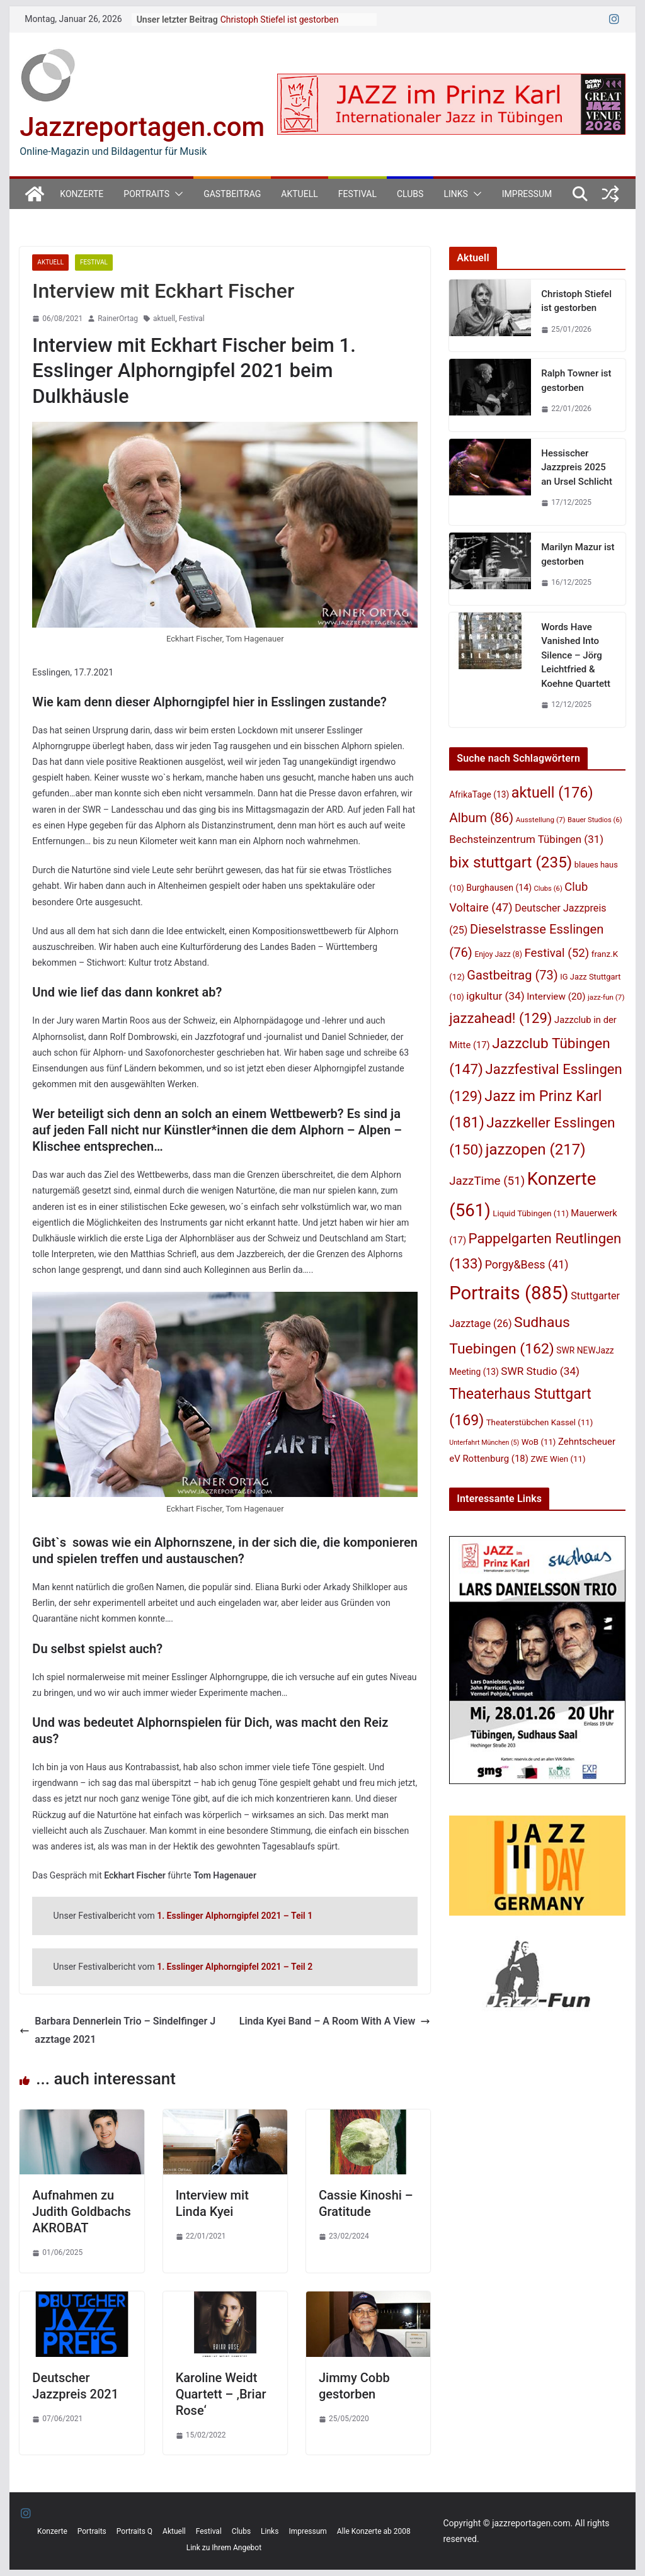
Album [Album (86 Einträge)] (481, 817)
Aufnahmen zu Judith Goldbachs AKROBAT (81, 2211)
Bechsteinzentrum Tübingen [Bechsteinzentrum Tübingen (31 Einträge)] (526, 839)
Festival (357, 194)
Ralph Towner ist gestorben (576, 380)
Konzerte (81, 194)
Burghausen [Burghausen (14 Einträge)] (499, 888)
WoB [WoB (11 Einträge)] (539, 1442)
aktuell (164, 318)
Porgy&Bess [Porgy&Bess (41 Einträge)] (527, 1264)
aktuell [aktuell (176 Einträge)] (552, 792)
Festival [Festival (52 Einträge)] (556, 953)
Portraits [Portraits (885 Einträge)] (508, 1293)
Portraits (146, 194)
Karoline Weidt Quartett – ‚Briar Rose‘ (221, 2394)
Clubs (410, 194)
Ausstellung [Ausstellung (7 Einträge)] (541, 819)
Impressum (527, 194)
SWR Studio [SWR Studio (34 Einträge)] (540, 1371)
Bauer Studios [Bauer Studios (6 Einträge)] (595, 820)
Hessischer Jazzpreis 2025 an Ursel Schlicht (576, 467)
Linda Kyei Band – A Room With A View (334, 2021)
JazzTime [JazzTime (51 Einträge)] (487, 1181)
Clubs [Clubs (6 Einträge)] (548, 888)
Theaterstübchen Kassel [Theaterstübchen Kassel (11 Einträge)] (539, 1422)
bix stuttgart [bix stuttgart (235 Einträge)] (510, 862)
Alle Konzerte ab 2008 (374, 2531)
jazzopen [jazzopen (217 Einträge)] (536, 1149)
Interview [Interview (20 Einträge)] (556, 996)
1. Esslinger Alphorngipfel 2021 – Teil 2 (234, 1967)
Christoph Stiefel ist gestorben (279, 19)
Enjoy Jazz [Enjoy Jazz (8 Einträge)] (498, 954)
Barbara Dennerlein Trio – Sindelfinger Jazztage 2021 (117, 2030)
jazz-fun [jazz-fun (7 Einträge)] (606, 997)
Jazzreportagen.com (142, 126)
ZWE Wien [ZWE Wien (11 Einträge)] (557, 1459)
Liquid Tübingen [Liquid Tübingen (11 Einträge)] (530, 1213)
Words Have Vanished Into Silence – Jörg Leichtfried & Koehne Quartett (575, 655)
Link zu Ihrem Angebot (223, 2547)
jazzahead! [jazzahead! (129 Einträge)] (500, 1018)
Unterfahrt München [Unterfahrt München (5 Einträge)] (484, 1442)
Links (455, 194)
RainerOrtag (118, 318)
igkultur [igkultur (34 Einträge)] (495, 996)
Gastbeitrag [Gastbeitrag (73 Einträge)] (512, 975)
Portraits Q (134, 2531)
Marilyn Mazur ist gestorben (577, 554)
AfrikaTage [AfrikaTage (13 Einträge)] (479, 794)
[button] (176, 194)
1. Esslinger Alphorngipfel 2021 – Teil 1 (234, 1916)
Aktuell (299, 194)
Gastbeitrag (232, 194)
